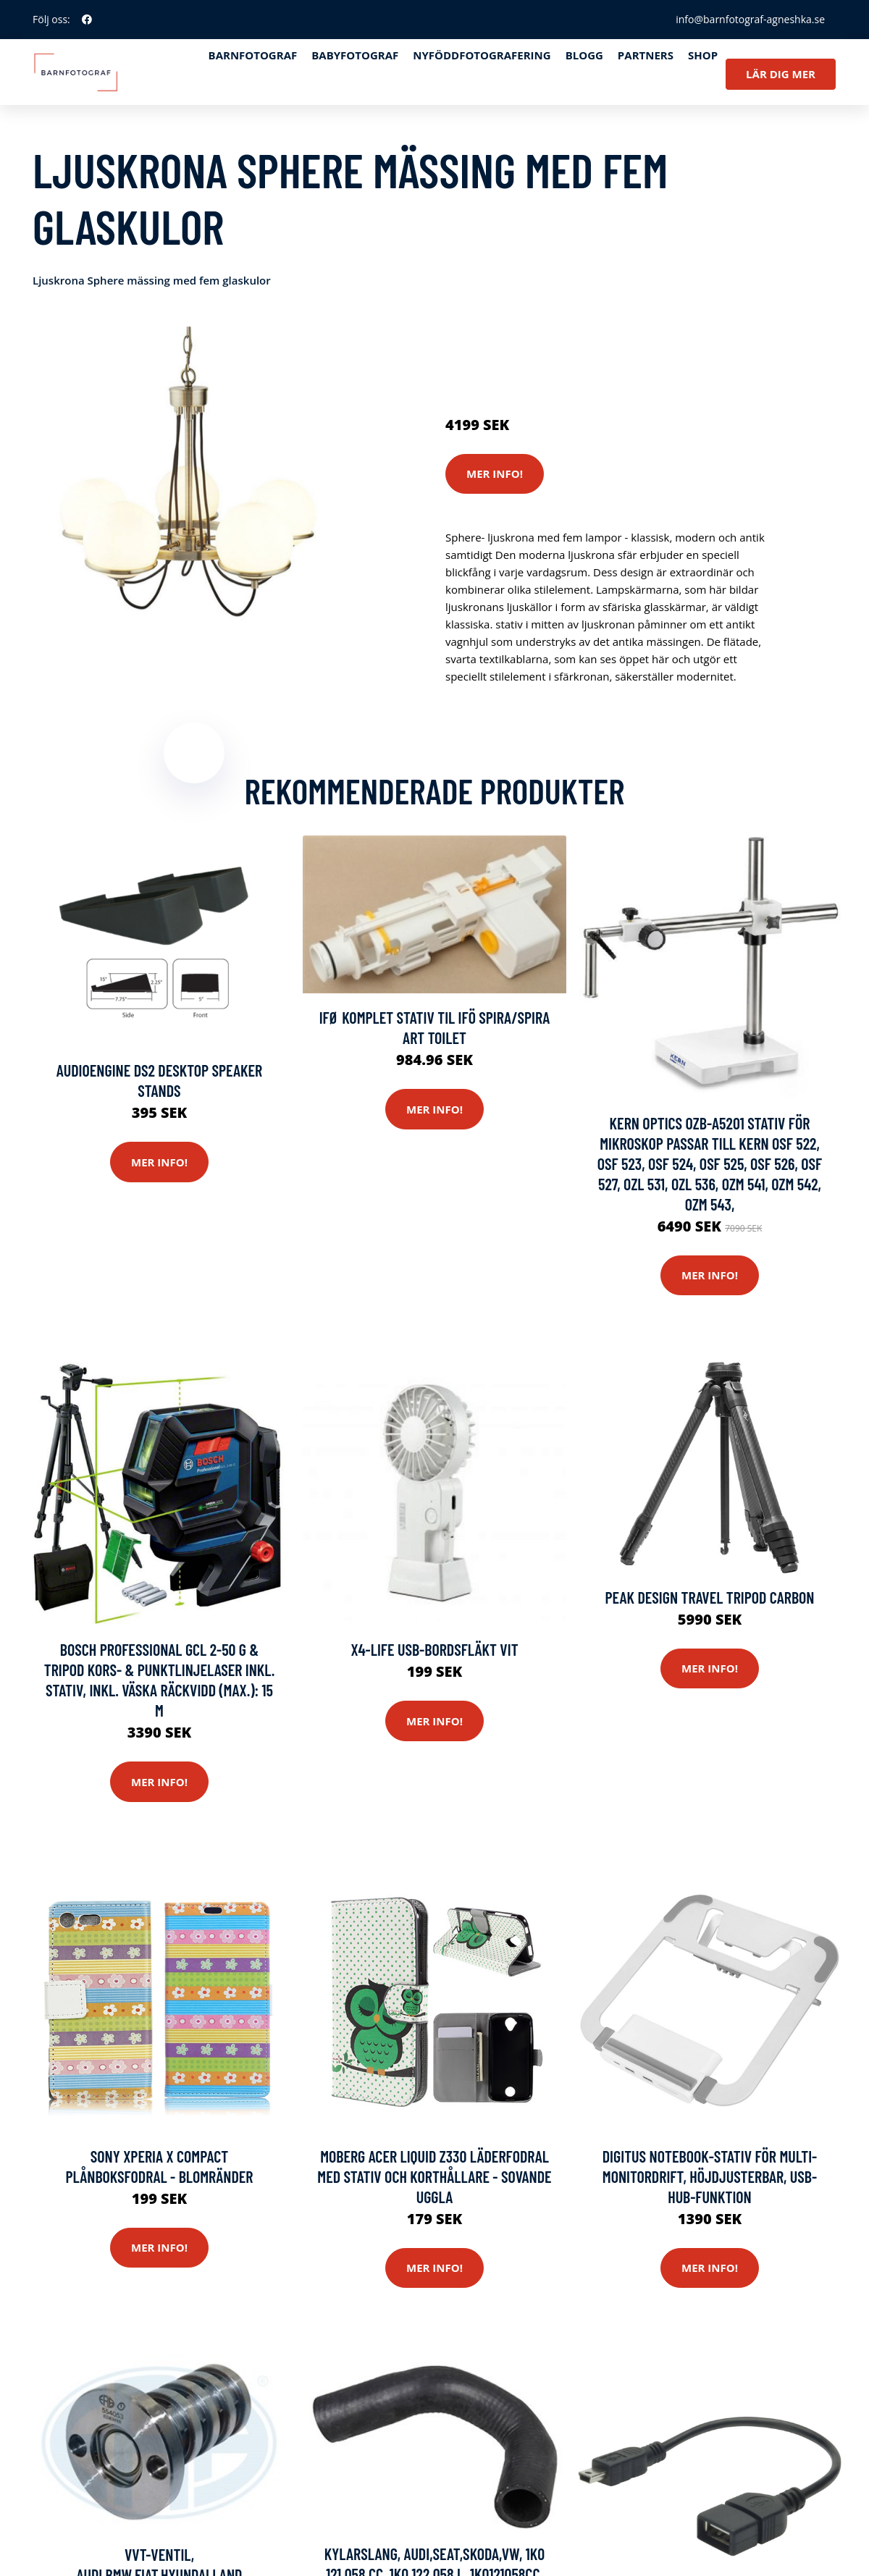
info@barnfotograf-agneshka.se (750, 19)
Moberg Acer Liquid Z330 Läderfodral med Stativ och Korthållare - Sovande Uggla (434, 2176)
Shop (703, 55)
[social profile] (87, 19)
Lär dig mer (780, 74)
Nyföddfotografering (481, 55)
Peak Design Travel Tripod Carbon (709, 1597)
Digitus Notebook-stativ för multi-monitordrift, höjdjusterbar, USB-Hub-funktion (710, 2176)
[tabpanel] (194, 488)
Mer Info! (494, 473)
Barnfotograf (253, 55)
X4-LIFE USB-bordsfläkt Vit (434, 1649)
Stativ (572, 341)
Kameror (530, 341)
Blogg (584, 55)
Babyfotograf (354, 55)
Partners (645, 55)
